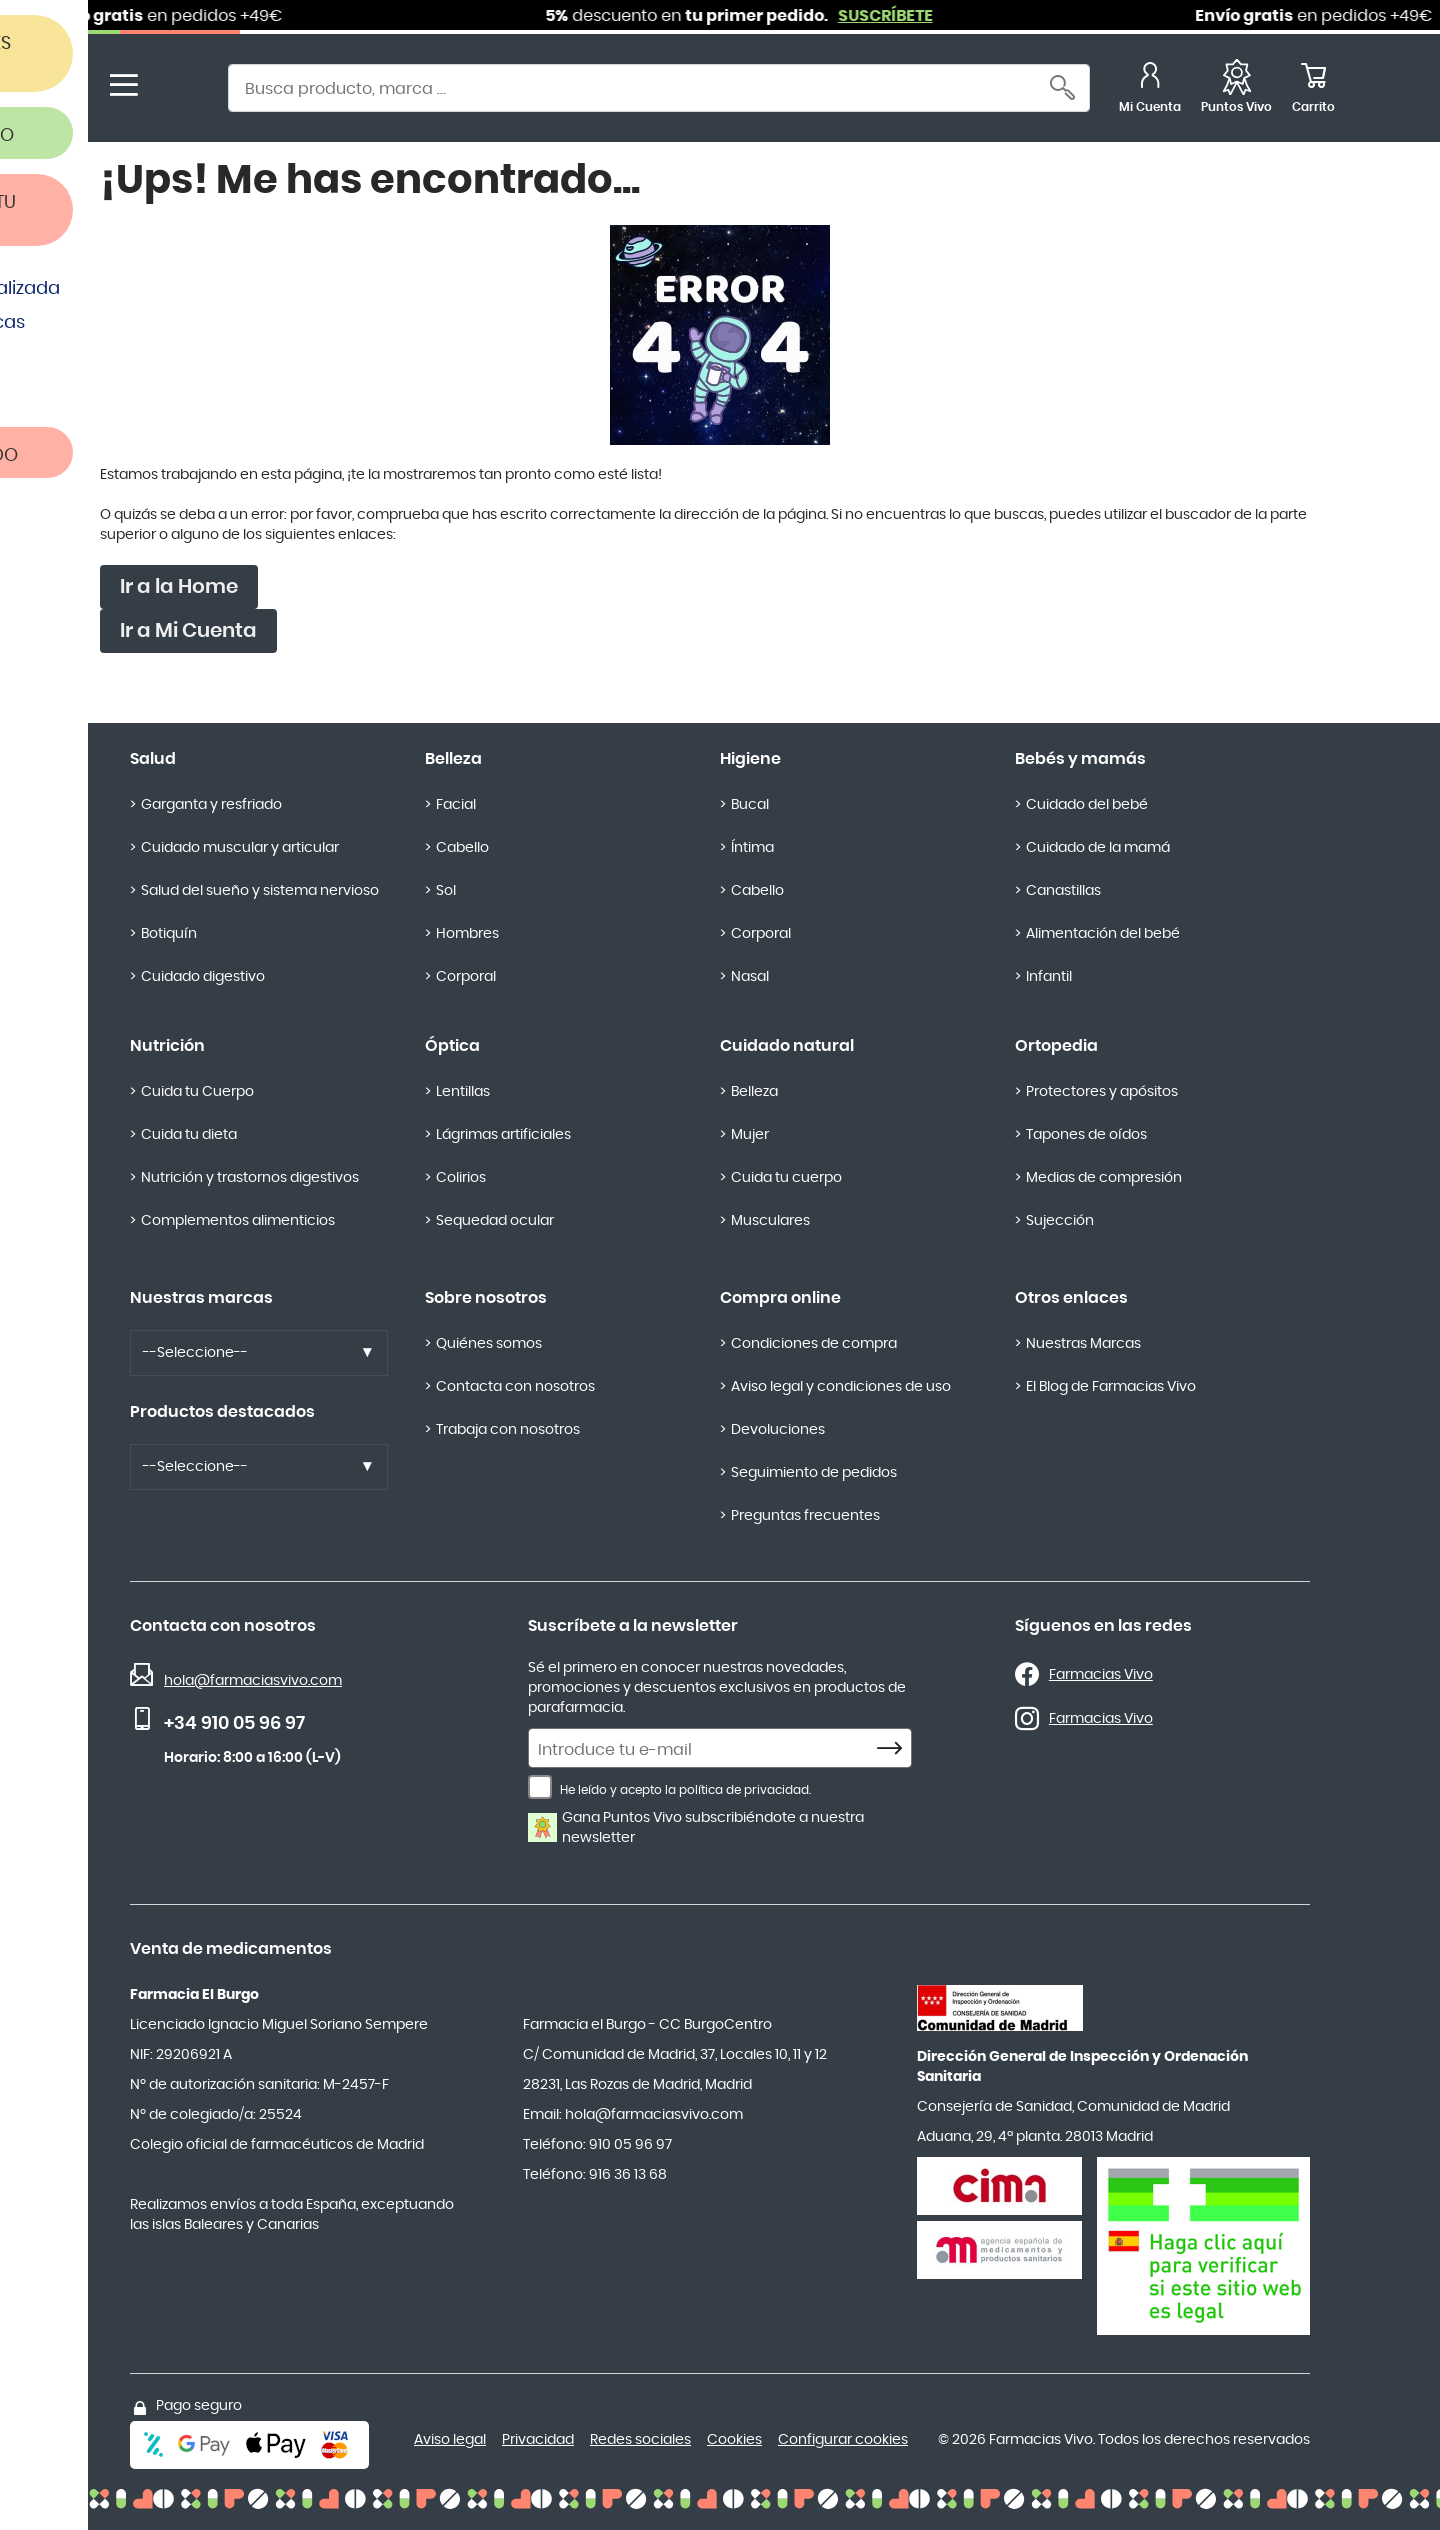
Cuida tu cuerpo (786, 1178)
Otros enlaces (1071, 1298)
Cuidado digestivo (203, 977)
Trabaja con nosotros (508, 1430)
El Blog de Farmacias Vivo (1111, 1387)
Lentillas (463, 1092)
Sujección (1060, 1221)
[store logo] (178, 90)
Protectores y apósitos (1102, 1092)
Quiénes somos (489, 1344)
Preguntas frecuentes (805, 1516)
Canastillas (1063, 891)
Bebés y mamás (1080, 759)
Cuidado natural (787, 1046)
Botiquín (169, 934)
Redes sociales (640, 2440)
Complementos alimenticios (238, 1221)
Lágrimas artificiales (503, 1135)
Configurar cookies (843, 2440)
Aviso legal (450, 2440)
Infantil (1049, 977)
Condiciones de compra (814, 1344)
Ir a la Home (179, 587)
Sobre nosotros (486, 1298)
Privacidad (538, 2440)
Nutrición (167, 1046)
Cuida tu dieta (189, 1135)
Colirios (461, 1178)
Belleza (453, 759)
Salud (153, 759)
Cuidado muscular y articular (240, 848)
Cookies (734, 2440)
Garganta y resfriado (211, 805)
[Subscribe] (895, 1749)
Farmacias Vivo (1101, 1675)
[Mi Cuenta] (1150, 90)
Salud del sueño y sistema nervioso (260, 891)
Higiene (750, 759)
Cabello (462, 848)
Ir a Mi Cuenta (188, 631)
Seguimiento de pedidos (814, 1473)
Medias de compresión (1104, 1178)
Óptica (452, 1046)
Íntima (752, 848)
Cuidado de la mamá (1098, 848)
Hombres (467, 934)
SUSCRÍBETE (904, 16)
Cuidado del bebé (1087, 805)
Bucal (750, 805)
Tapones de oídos (1086, 1135)
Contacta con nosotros (515, 1387)
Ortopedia (1056, 1046)
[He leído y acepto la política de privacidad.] (540, 1787)
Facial (456, 805)
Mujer (750, 1135)
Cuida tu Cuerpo (197, 1092)
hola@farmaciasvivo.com (253, 1681)
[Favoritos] (1236, 90)
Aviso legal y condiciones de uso (841, 1387)
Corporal (466, 977)
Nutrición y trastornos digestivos (250, 1178)
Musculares (770, 1221)
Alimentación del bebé (1103, 934)
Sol (446, 891)
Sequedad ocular (495, 1221)
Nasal (750, 977)
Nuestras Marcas (1083, 1344)
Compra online (780, 1298)
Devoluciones (778, 1430)
